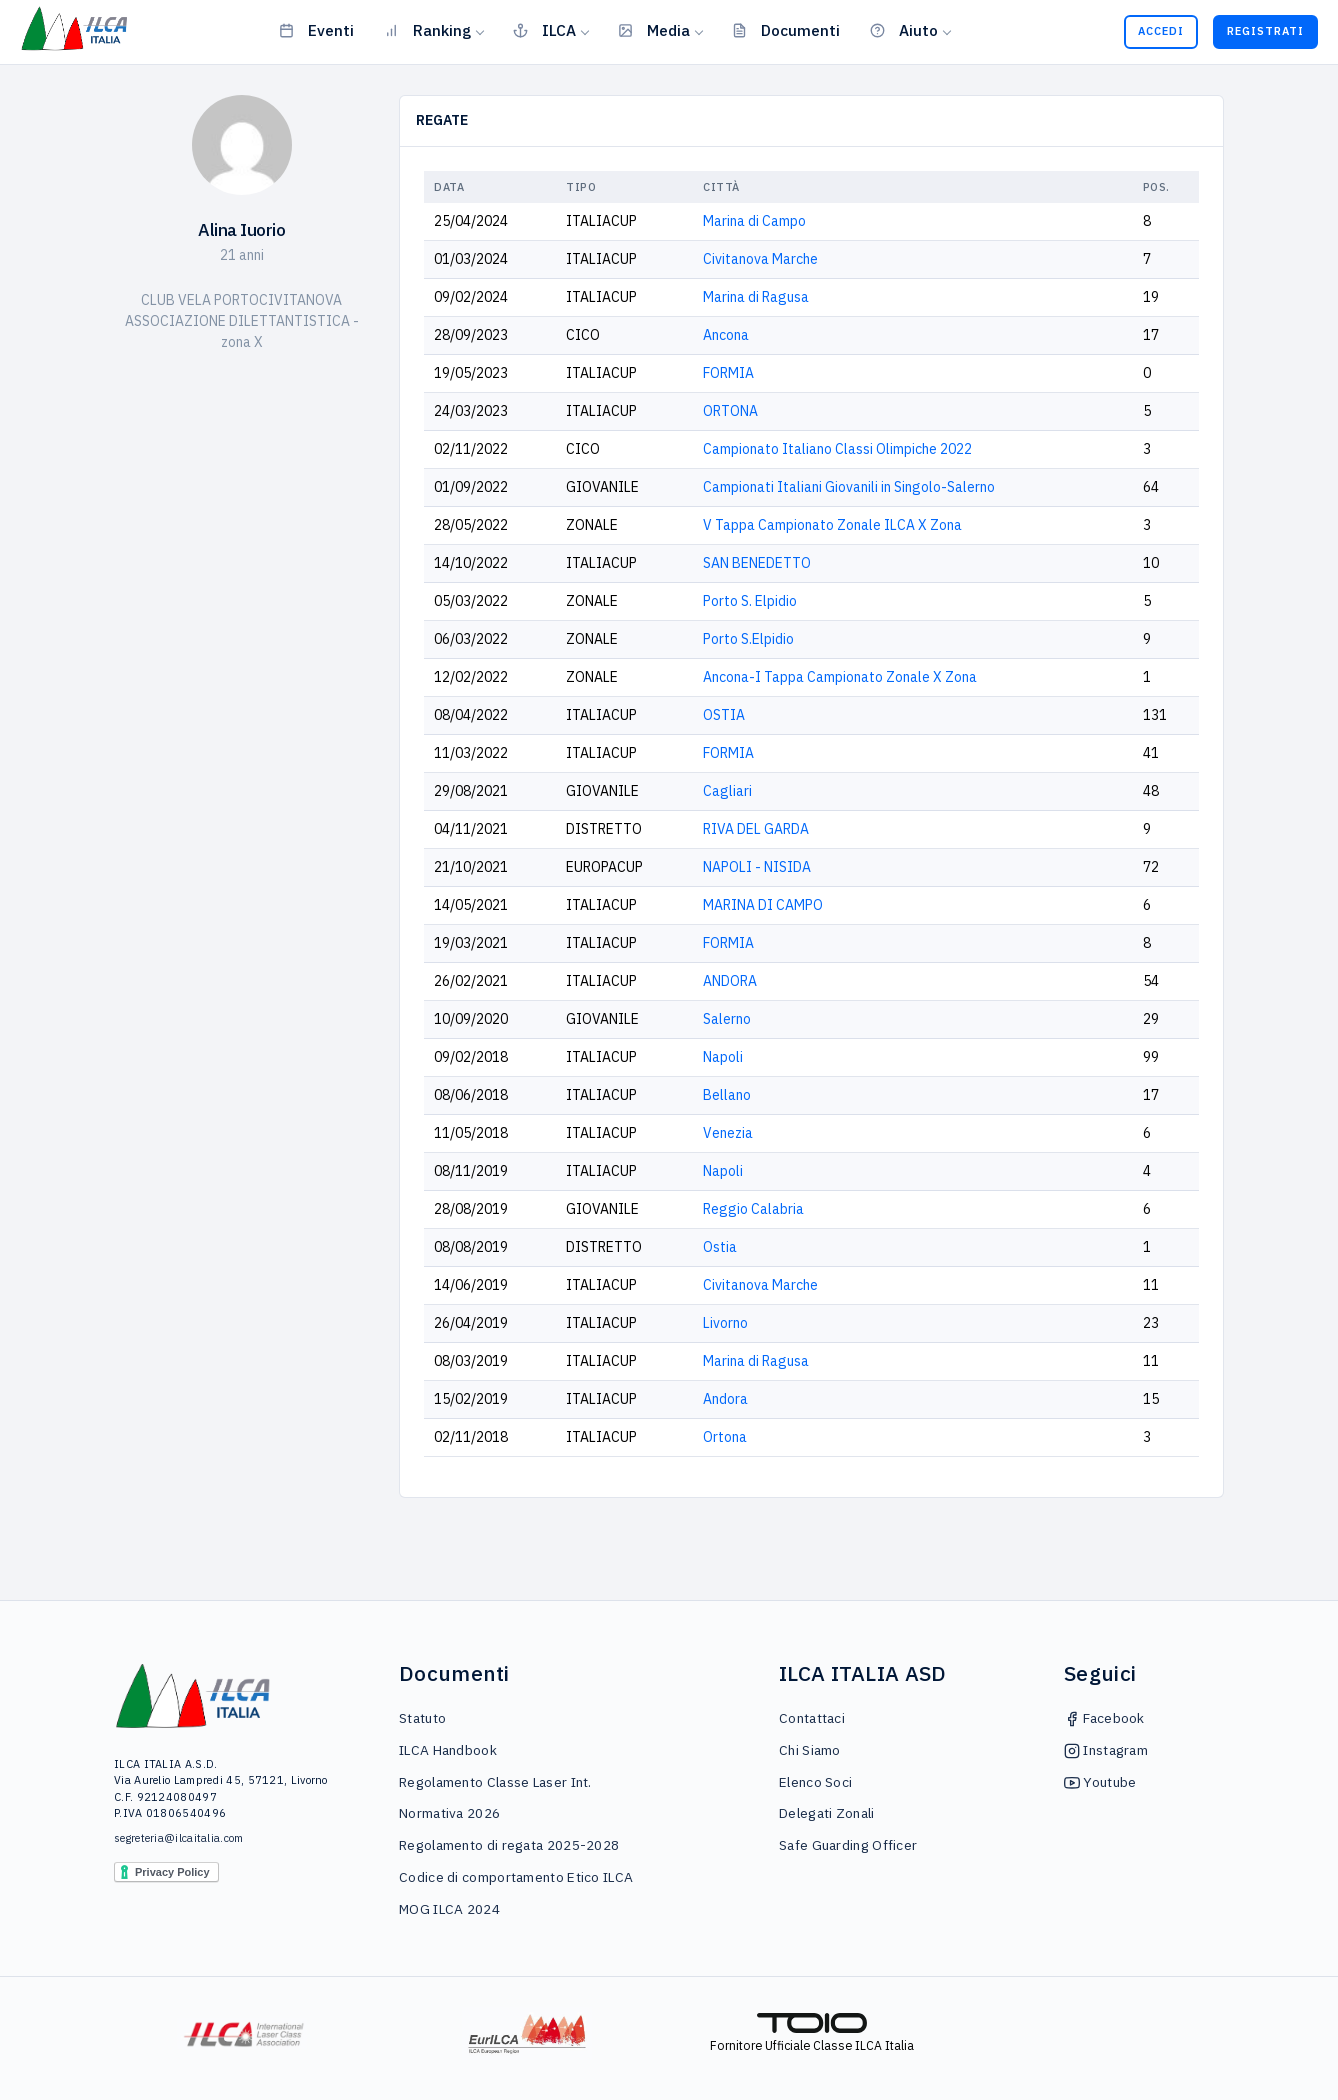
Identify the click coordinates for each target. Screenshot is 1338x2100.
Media (654, 30)
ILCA (544, 30)
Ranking (427, 30)
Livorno (725, 1323)
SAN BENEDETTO (757, 563)
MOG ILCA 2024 (449, 1909)
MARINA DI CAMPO (763, 905)
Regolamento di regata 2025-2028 (509, 1845)
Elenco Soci (815, 1782)
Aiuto (904, 30)
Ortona (725, 1437)
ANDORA (730, 981)
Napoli (723, 1057)
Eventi (316, 30)
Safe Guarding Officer (848, 1845)
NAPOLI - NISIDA (757, 867)
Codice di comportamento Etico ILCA (516, 1877)
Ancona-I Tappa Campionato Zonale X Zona (840, 677)
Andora (725, 1399)
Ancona (726, 335)
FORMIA (728, 373)
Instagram (1106, 1750)
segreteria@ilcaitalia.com (179, 1838)
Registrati (1265, 31)
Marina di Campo (754, 221)
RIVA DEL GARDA (756, 829)
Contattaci (812, 1718)
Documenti (786, 30)
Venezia (728, 1133)
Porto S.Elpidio (748, 639)
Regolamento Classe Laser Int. (495, 1782)
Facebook (1104, 1718)
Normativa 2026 (449, 1813)
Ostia (720, 1247)
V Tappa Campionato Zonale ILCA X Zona (832, 525)
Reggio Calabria (753, 1209)
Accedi (1161, 31)
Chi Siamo (810, 1750)
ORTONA (730, 411)
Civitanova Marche (760, 259)
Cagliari (727, 791)
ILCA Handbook (448, 1750)
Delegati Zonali (827, 1813)
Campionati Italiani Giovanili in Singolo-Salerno (849, 487)
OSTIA (724, 715)
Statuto (422, 1718)
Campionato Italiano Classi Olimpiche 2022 (837, 449)
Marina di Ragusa (756, 297)
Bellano (727, 1095)
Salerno (727, 1019)
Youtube (1100, 1782)
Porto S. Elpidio (750, 601)
